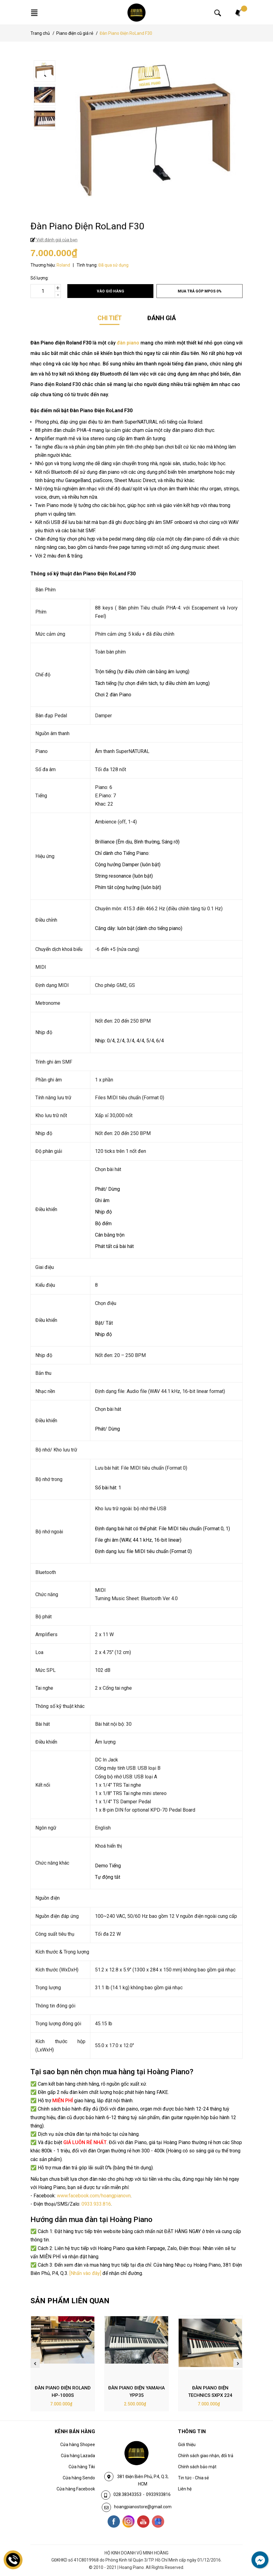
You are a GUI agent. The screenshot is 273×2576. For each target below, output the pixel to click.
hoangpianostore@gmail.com (143, 2506)
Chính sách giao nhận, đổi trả (205, 2455)
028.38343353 (127, 2494)
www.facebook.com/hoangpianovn (94, 2196)
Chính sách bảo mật (197, 2466)
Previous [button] (35, 2363)
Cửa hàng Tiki (82, 2466)
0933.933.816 (96, 2204)
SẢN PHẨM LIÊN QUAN (69, 2300)
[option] (138, 72)
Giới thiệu (187, 2444)
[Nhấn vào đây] (85, 2273)
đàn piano (128, 343)
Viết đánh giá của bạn (56, 239)
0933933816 (158, 2494)
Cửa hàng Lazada (78, 2455)
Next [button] (238, 2363)
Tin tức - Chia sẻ (193, 2477)
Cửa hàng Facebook (76, 2488)
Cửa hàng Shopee (77, 2444)
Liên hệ (185, 2488)
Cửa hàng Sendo (79, 2477)
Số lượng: (39, 278)
